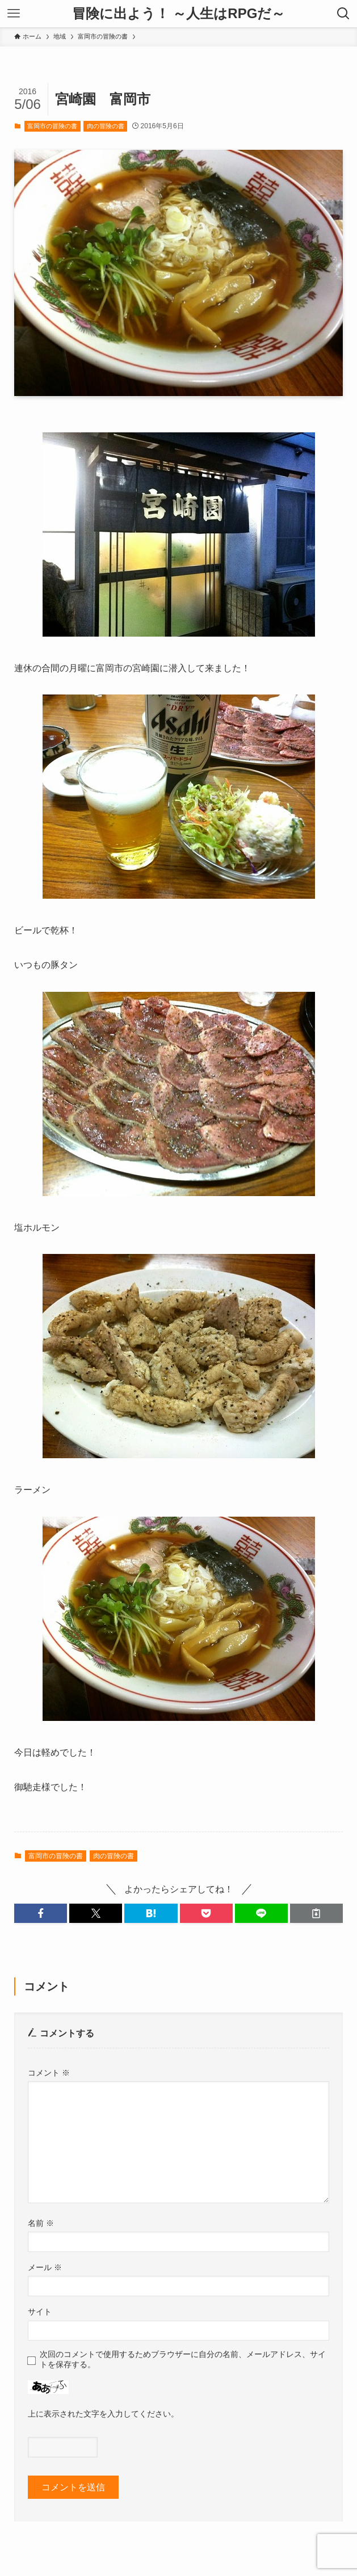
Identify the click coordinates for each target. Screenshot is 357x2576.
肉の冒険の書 (105, 126)
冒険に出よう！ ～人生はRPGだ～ (178, 13)
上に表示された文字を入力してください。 (103, 2413)
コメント (49, 2072)
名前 (41, 2223)
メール (45, 2267)
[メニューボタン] (13, 13)
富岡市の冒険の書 (52, 126)
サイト (40, 2311)
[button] (40, 1913)
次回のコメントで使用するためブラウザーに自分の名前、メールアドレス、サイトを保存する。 (183, 2359)
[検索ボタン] (343, 13)
